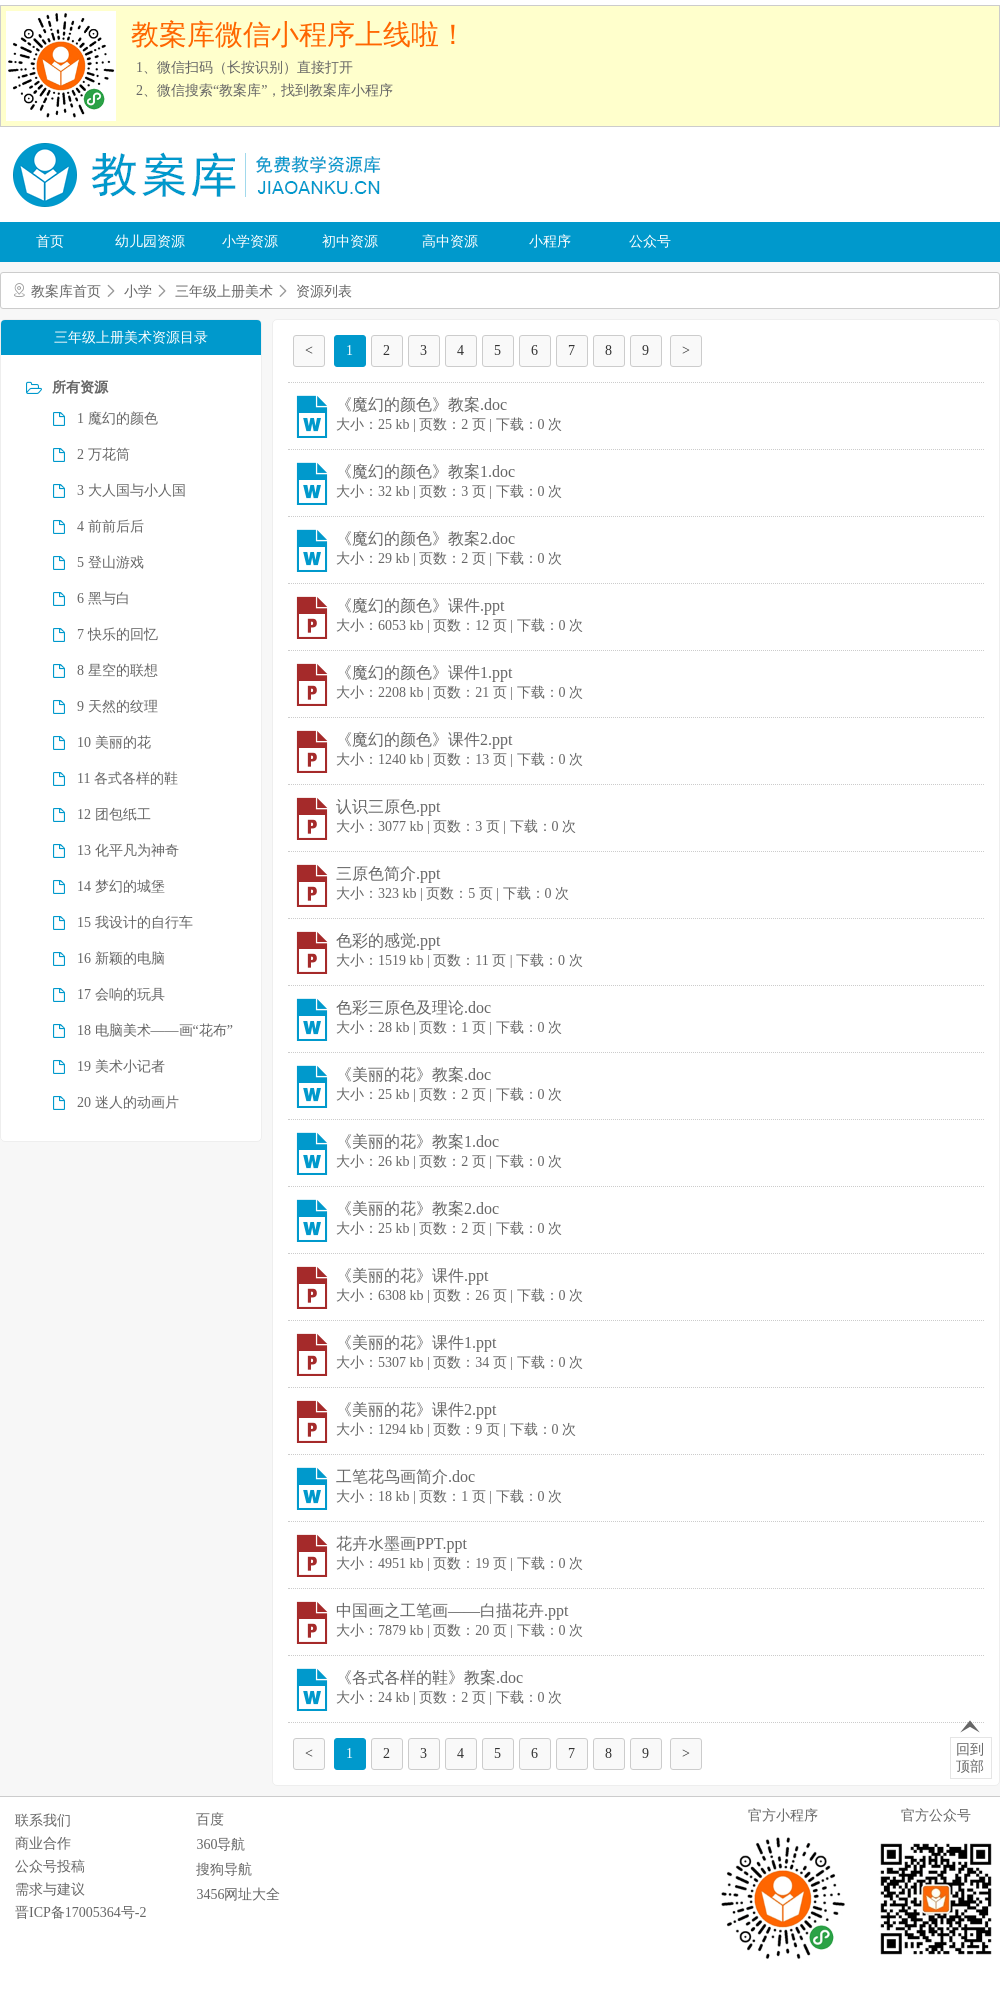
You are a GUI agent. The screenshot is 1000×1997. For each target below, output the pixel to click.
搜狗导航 (224, 1869)
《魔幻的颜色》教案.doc (421, 404)
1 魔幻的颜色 (117, 418)
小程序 (550, 241)
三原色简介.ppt (388, 873)
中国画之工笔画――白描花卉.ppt (452, 1610)
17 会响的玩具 (121, 994)
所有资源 (80, 387)
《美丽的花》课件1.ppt (416, 1342)
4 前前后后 (110, 526)
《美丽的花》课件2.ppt (416, 1409)
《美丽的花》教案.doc (413, 1074)
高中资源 (450, 241)
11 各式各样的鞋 (127, 778)
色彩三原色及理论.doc (413, 1007)
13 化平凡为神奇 (128, 850)
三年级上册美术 (224, 291)
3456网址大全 (238, 1894)
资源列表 (324, 291)
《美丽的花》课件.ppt (412, 1275)
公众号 (650, 241)
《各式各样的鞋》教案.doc (429, 1677)
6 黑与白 (103, 598)
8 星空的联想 (117, 670)
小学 (138, 291)
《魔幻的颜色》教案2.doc (425, 538)
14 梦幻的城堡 (121, 886)
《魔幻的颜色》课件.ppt (420, 605)
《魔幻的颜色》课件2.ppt (424, 739)
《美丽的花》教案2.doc (417, 1208)
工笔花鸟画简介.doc (405, 1476)
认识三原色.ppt (388, 806)
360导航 (220, 1844)
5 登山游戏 (110, 562)
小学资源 (250, 241)
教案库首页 (66, 291)
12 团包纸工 (114, 814)
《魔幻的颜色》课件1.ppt (424, 672)
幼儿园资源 (150, 241)
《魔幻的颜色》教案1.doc (425, 471)
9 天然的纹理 (117, 706)
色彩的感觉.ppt (388, 940)
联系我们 (43, 1820)
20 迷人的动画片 (128, 1102)
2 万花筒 (103, 454)
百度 (210, 1819)
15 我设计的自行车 (135, 922)
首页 (50, 241)
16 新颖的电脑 (121, 958)
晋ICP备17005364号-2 (80, 1912)
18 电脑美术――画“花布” (155, 1030)
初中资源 (350, 241)
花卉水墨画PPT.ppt (401, 1543)
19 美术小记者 (121, 1066)
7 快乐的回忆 (117, 634)
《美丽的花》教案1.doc (417, 1141)
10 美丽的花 (114, 742)
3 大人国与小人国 (131, 490)
